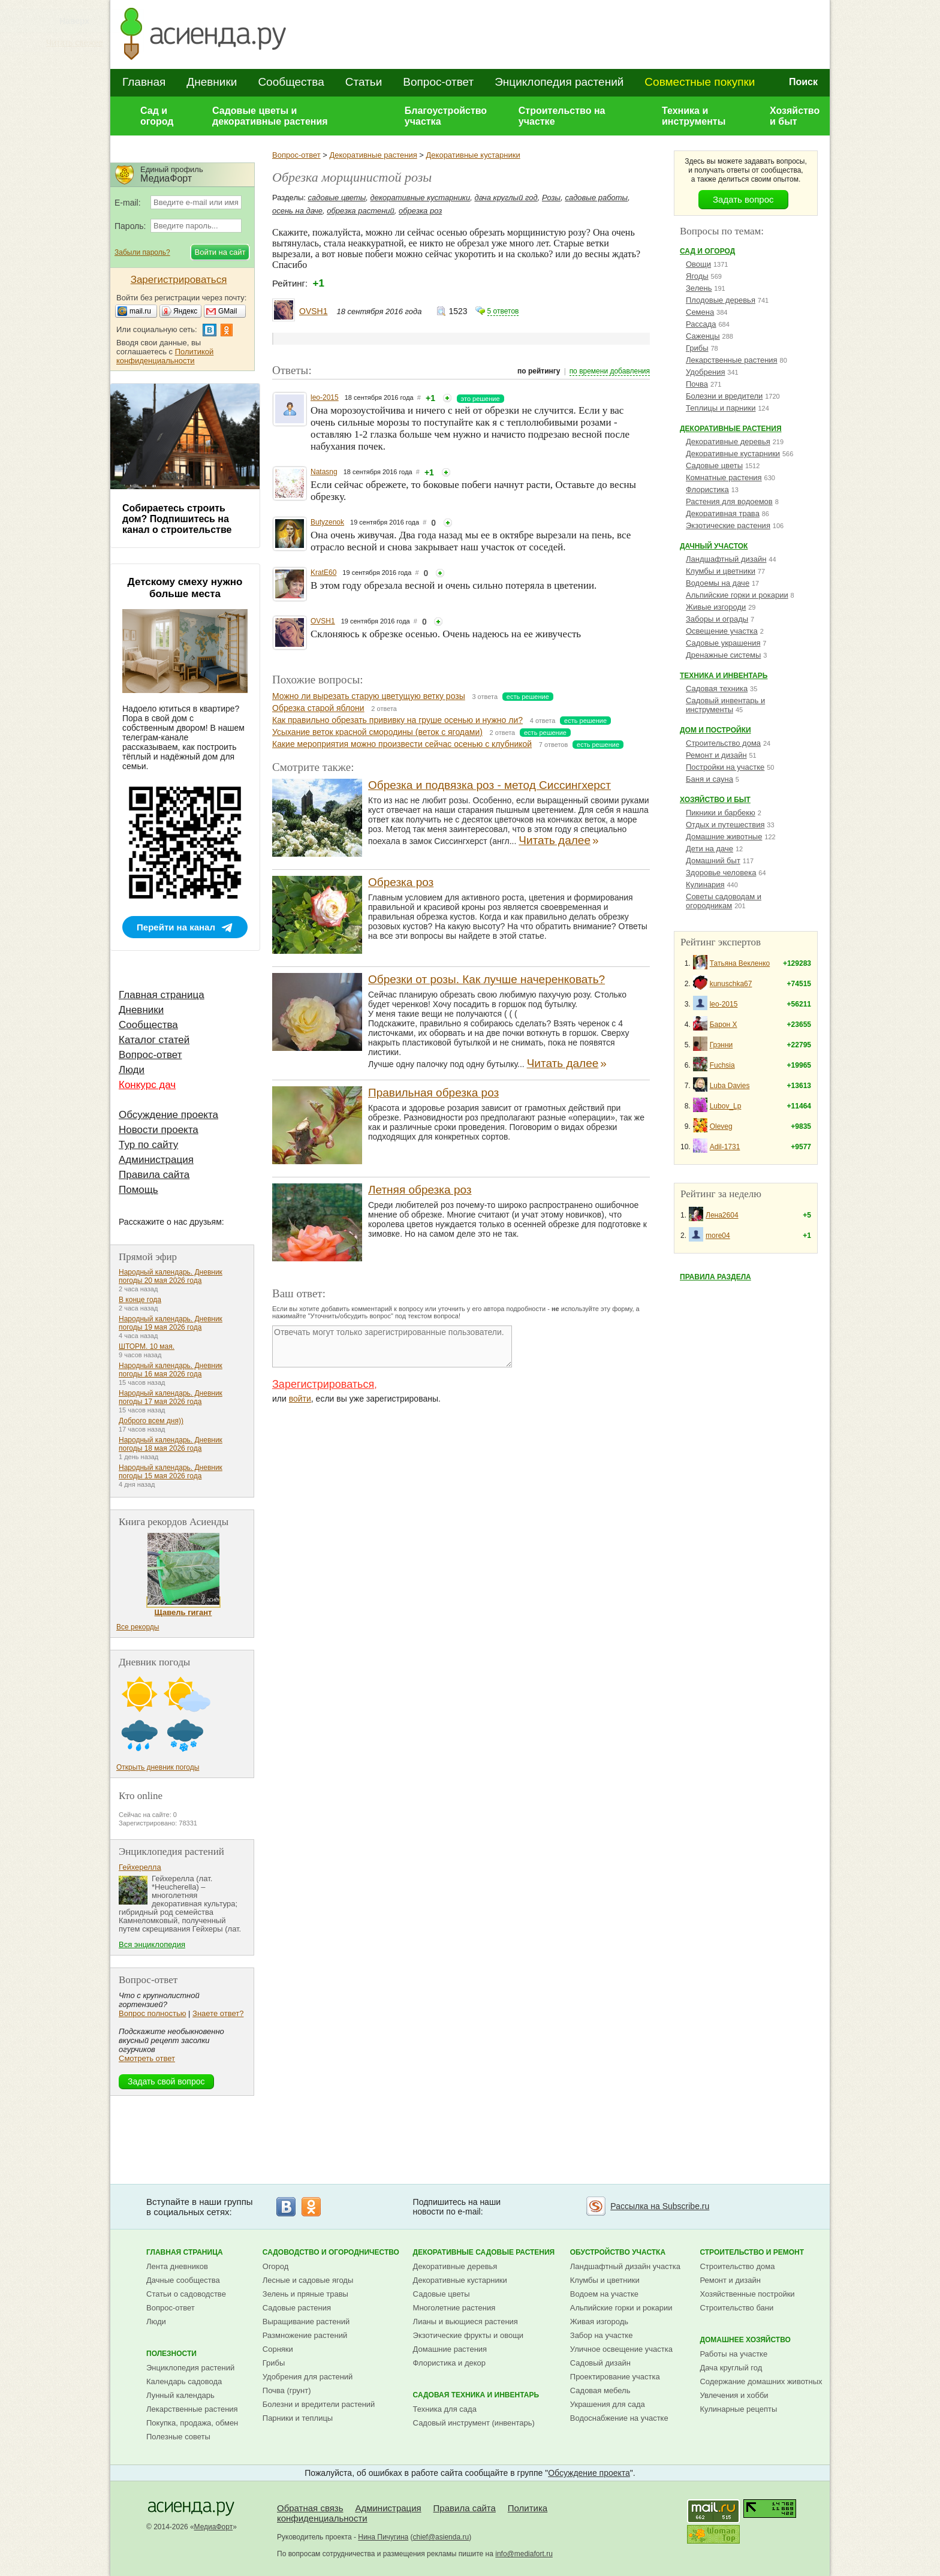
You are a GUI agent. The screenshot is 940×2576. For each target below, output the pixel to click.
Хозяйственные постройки (747, 2293)
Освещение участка (722, 630)
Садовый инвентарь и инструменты (725, 705)
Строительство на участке (562, 116)
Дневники (211, 82)
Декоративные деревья (728, 441)
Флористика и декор (449, 2362)
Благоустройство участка (446, 116)
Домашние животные (724, 836)
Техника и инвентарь (723, 675)
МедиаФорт (213, 2527)
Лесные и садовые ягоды (308, 2280)
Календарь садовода (184, 2381)
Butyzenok (327, 522)
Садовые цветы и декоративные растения (270, 116)
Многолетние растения (454, 2307)
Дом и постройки (715, 730)
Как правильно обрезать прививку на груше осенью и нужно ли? (397, 720)
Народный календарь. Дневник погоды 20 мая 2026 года (170, 1276)
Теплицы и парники (721, 407)
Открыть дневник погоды (157, 1767)
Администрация (156, 1159)
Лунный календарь (180, 2395)
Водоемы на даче (717, 583)
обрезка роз (420, 210)
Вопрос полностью (152, 2013)
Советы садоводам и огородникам (723, 901)
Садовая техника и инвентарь (476, 2395)
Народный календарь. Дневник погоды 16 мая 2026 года (170, 1369)
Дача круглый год (731, 2367)
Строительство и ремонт (752, 2252)
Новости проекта (158, 1129)
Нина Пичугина (383, 2537)
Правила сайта (154, 1174)
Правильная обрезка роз (433, 1092)
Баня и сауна (709, 779)
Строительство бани (736, 2307)
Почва (697, 383)
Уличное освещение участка (621, 2349)
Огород (276, 2266)
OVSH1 (313, 311)
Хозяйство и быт (795, 116)
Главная (143, 82)
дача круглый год (505, 197)
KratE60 (323, 572)
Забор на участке (601, 2335)
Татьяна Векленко (740, 963)
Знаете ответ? (217, 2013)
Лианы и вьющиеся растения (465, 2321)
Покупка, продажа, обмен (192, 2422)
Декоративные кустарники (473, 154)
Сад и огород (157, 116)
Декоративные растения (373, 154)
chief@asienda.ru (441, 2537)
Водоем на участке (604, 2293)
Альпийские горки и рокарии (737, 594)
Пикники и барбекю (720, 812)
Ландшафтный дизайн (726, 559)
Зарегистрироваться (323, 1384)
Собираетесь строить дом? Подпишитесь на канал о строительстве (176, 519)
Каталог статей (154, 1040)
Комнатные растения (724, 477)
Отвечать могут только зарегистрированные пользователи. (392, 1346)
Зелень (699, 288)
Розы (551, 197)
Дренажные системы (723, 654)
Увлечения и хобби (734, 2395)
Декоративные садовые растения (484, 2252)
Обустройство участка (617, 2252)
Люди (131, 1069)
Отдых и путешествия (725, 824)
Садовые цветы (714, 465)
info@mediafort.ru (524, 2554)
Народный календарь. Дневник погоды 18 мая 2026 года (170, 1444)
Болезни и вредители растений (319, 2404)
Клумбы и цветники (720, 571)
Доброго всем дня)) (151, 1421)
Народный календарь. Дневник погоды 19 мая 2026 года (170, 1323)
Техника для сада (445, 2409)
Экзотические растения (728, 525)
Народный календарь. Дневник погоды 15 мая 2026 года (170, 1471)
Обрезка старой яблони (318, 708)
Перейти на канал (176, 927)
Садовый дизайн (600, 2362)
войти (300, 1398)
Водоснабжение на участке (619, 2418)
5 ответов (503, 311)
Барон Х (723, 1024)
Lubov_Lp (726, 1106)
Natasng (324, 472)
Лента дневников (177, 2266)
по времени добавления (610, 371)
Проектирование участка (615, 2376)
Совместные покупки (699, 82)
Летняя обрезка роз (420, 1189)
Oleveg (721, 1126)
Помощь (138, 1189)
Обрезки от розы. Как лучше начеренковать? (486, 979)
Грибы (697, 348)
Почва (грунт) (287, 2390)
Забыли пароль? (142, 252)
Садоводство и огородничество (331, 2252)
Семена (700, 312)
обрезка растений (360, 210)
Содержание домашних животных (761, 2381)
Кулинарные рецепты (738, 2409)
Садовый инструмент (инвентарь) (474, 2422)
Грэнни (721, 1045)
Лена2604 (722, 1215)
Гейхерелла (140, 1867)
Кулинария (705, 884)
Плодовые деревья (720, 300)
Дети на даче (709, 848)
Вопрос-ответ (438, 82)
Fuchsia (722, 1065)
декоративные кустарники (420, 197)
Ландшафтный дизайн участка (625, 2266)
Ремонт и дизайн (716, 755)
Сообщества (291, 82)
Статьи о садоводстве (186, 2293)
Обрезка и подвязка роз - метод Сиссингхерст (489, 785)
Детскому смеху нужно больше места (185, 587)
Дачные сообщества (183, 2280)
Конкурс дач (147, 1084)
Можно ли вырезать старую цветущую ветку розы (368, 696)
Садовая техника (717, 688)
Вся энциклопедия (152, 1944)
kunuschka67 (731, 984)
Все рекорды (137, 1627)
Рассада (701, 324)
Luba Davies (730, 1085)
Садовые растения (297, 2307)
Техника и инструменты (693, 116)
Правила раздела (715, 1277)
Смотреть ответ (147, 2058)
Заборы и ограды (717, 618)
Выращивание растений (306, 2321)
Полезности (171, 2353)
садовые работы (596, 197)
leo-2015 (325, 397)
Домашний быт (713, 860)
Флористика (707, 489)
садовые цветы (337, 197)
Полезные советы (178, 2436)
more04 (718, 1235)
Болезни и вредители (724, 395)
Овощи (698, 264)
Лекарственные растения (732, 359)
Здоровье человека (721, 872)
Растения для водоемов (729, 501)
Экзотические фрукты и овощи (468, 2335)
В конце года (140, 1299)
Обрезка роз (400, 882)
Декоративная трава (723, 513)
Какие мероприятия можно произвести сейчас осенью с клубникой (402, 744)
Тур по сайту (148, 1144)
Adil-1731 (725, 1147)
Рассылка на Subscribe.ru (659, 2206)
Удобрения (705, 371)
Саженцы (703, 336)
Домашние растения (450, 2349)
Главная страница (161, 995)
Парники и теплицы (298, 2418)
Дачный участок (714, 546)
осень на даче (297, 210)
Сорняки (278, 2349)
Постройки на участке (725, 767)
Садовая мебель (600, 2390)
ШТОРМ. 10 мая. (146, 1346)
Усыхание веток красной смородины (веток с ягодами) (377, 732)
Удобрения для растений (308, 2376)
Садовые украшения (723, 642)
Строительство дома (723, 743)
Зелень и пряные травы (305, 2293)
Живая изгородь (599, 2321)
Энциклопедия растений (559, 82)
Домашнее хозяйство (745, 2340)
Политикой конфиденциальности (164, 356)
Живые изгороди (716, 606)
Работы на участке (733, 2353)
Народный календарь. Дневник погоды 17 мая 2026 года (170, 1397)
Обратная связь (310, 2508)
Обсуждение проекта (168, 1114)
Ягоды (697, 276)
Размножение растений (305, 2335)
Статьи (363, 82)
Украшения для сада (607, 2404)
